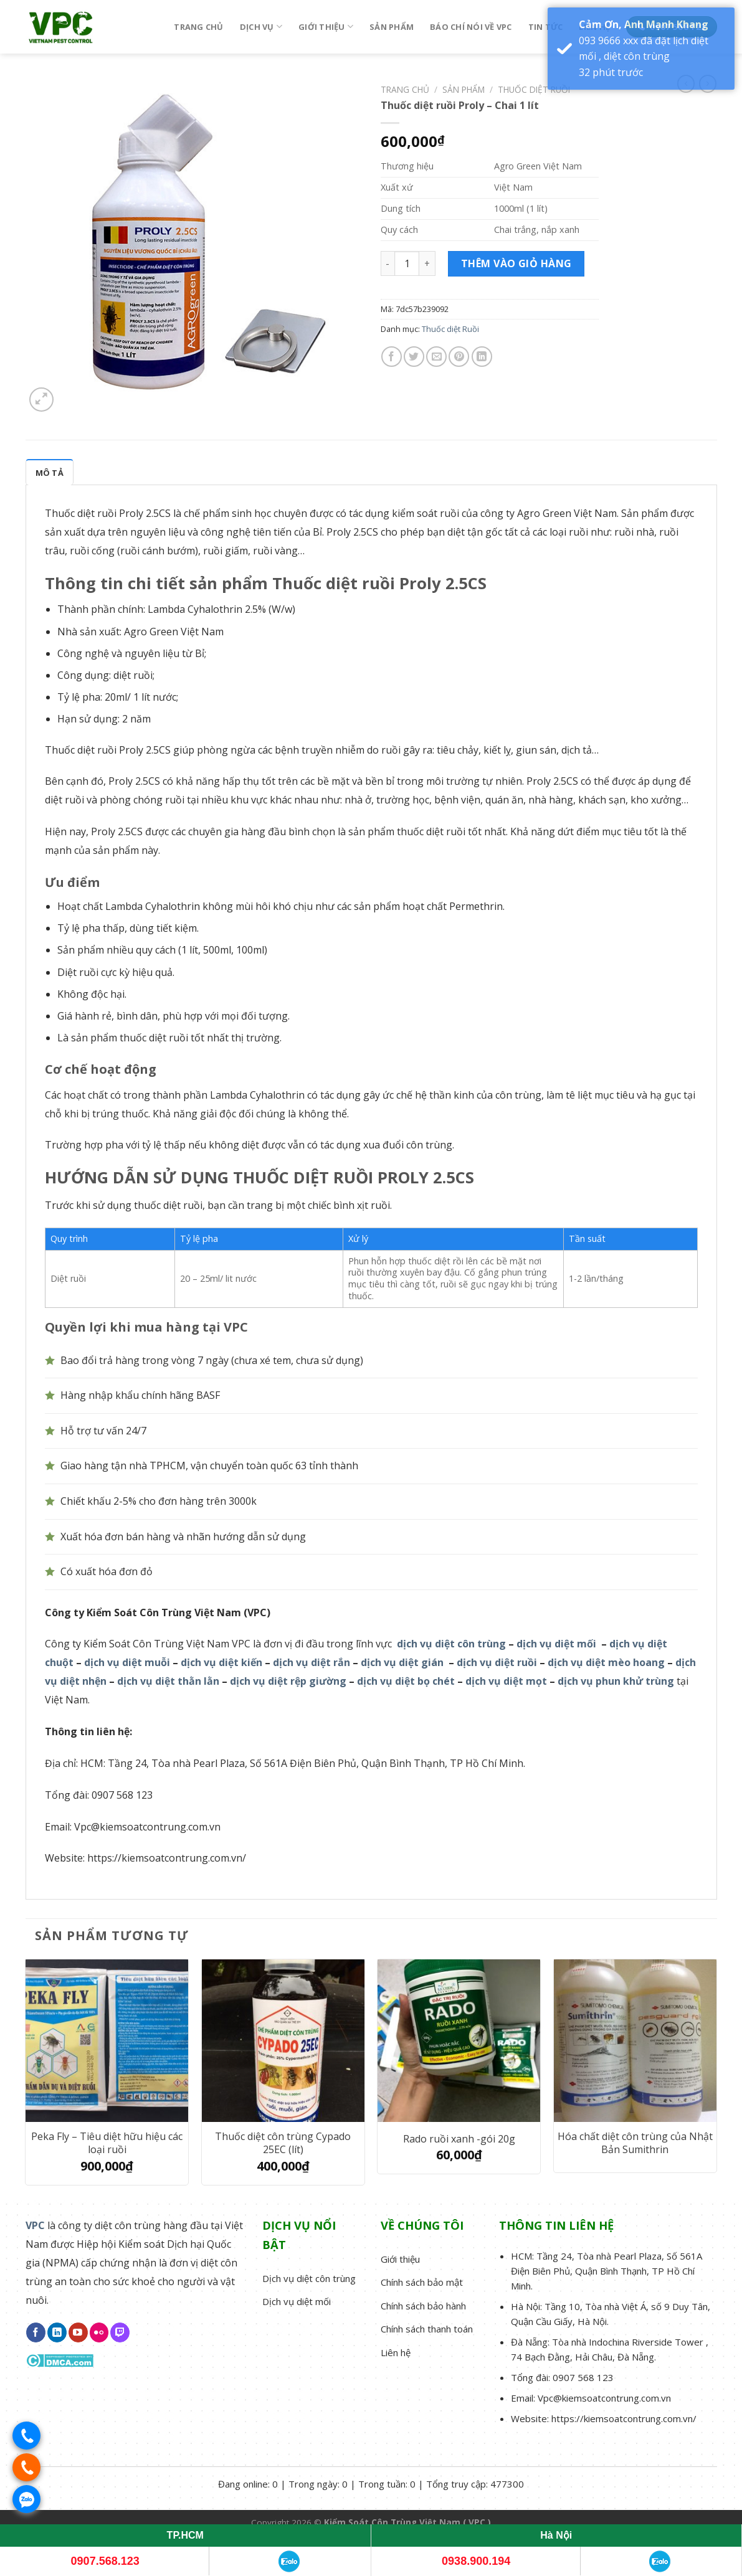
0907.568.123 (105, 2561)
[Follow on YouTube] (78, 2332)
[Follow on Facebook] (35, 2332)
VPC (35, 2225)
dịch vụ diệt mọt (506, 1681)
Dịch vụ (261, 26)
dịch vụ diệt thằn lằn (168, 1681)
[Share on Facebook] (391, 356)
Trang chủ (198, 26)
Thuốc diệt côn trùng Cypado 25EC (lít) (283, 2143)
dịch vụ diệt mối (556, 1643)
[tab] (50, 472)
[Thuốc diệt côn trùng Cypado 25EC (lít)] (283, 2040)
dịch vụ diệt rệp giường (288, 1681)
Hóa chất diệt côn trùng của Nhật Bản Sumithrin (635, 2143)
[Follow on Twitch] (120, 2332)
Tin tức (545, 26)
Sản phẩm (391, 26)
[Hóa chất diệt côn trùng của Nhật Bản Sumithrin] (635, 2040)
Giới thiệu (325, 26)
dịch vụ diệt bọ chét (406, 1681)
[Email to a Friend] (436, 356)
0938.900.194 (476, 2561)
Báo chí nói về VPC (471, 26)
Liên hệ (594, 26)
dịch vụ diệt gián (402, 1662)
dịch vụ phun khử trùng (616, 1681)
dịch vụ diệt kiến (221, 1662)
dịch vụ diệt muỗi (127, 1662)
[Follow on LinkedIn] (57, 2332)
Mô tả (50, 472)
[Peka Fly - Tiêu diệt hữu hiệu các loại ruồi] (107, 2040)
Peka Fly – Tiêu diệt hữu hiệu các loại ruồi (107, 2143)
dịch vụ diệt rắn (311, 1662)
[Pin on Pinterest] (459, 356)
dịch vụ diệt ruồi (497, 1662)
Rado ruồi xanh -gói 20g (459, 2139)
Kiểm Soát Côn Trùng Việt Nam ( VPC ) (407, 2522)
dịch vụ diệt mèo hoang (606, 1662)
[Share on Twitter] (414, 356)
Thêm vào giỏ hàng (516, 263)
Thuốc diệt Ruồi (534, 89)
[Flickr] (99, 2332)
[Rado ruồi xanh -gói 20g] (459, 2040)
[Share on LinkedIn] (482, 356)
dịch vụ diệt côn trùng (451, 1643)
